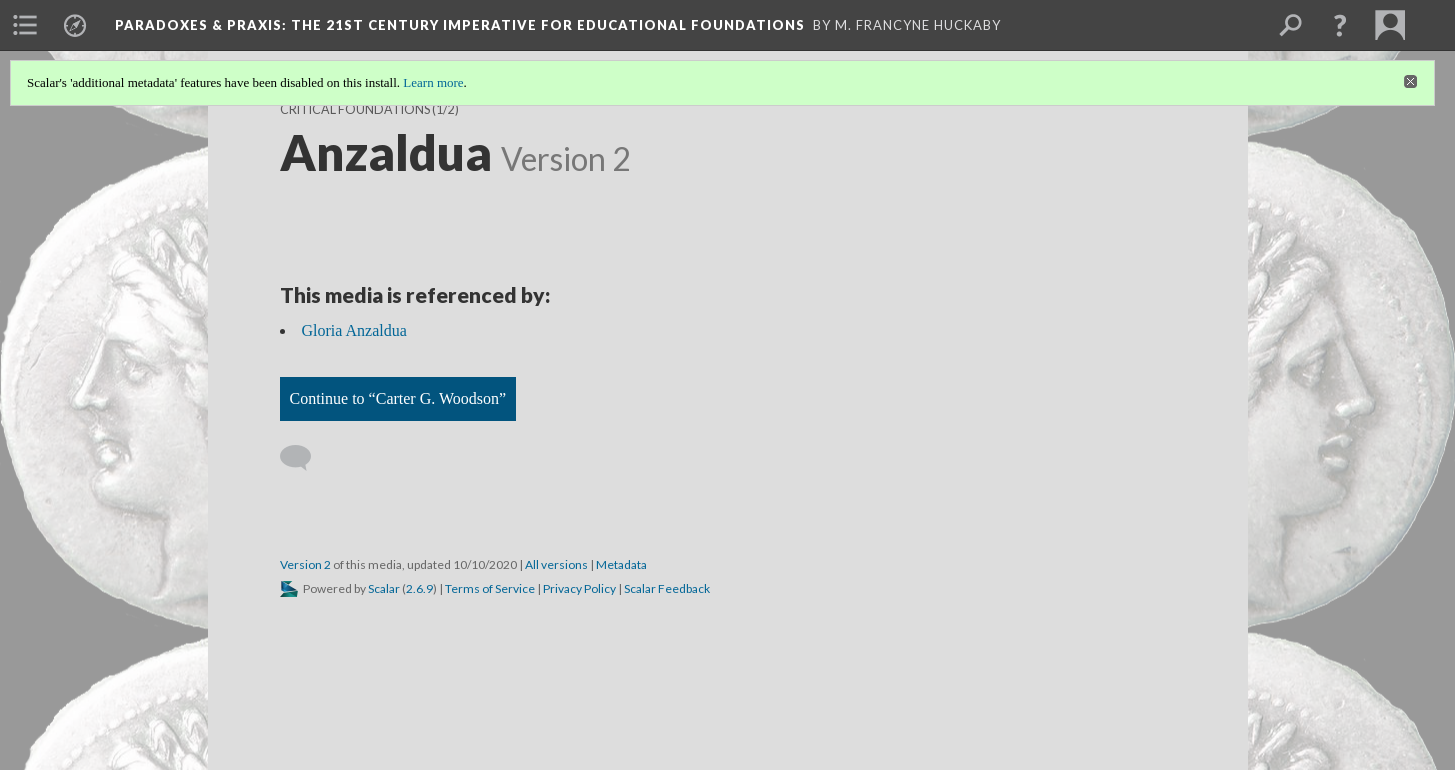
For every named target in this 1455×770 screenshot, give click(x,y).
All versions (556, 564)
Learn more (433, 82)
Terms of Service (490, 588)
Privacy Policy (579, 588)
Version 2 (305, 564)
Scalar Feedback (667, 588)
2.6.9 (419, 588)
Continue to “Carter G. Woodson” (398, 398)
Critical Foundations (355, 109)
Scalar (384, 588)
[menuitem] (25, 25)
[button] (1340, 25)
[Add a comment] (304, 458)
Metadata (621, 564)
